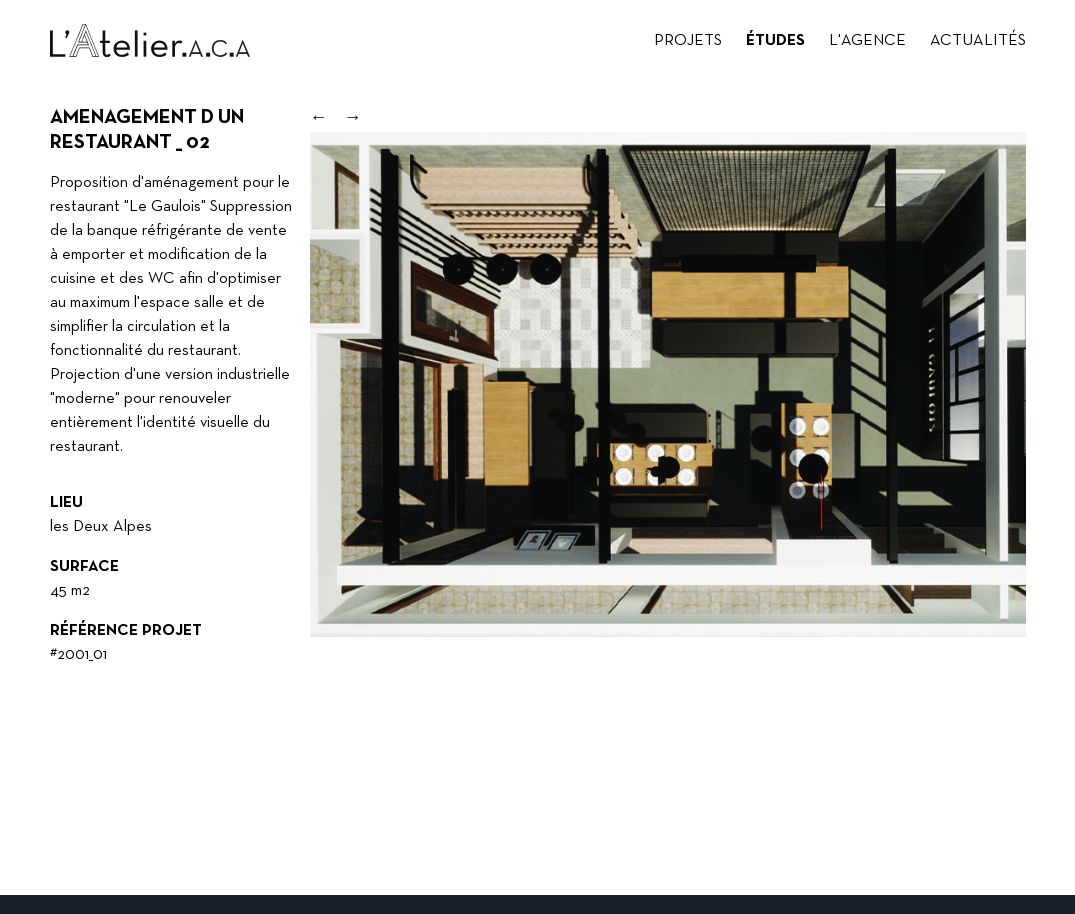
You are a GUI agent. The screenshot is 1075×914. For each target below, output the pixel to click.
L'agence (867, 41)
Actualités (978, 41)
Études (775, 41)
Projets (688, 41)
